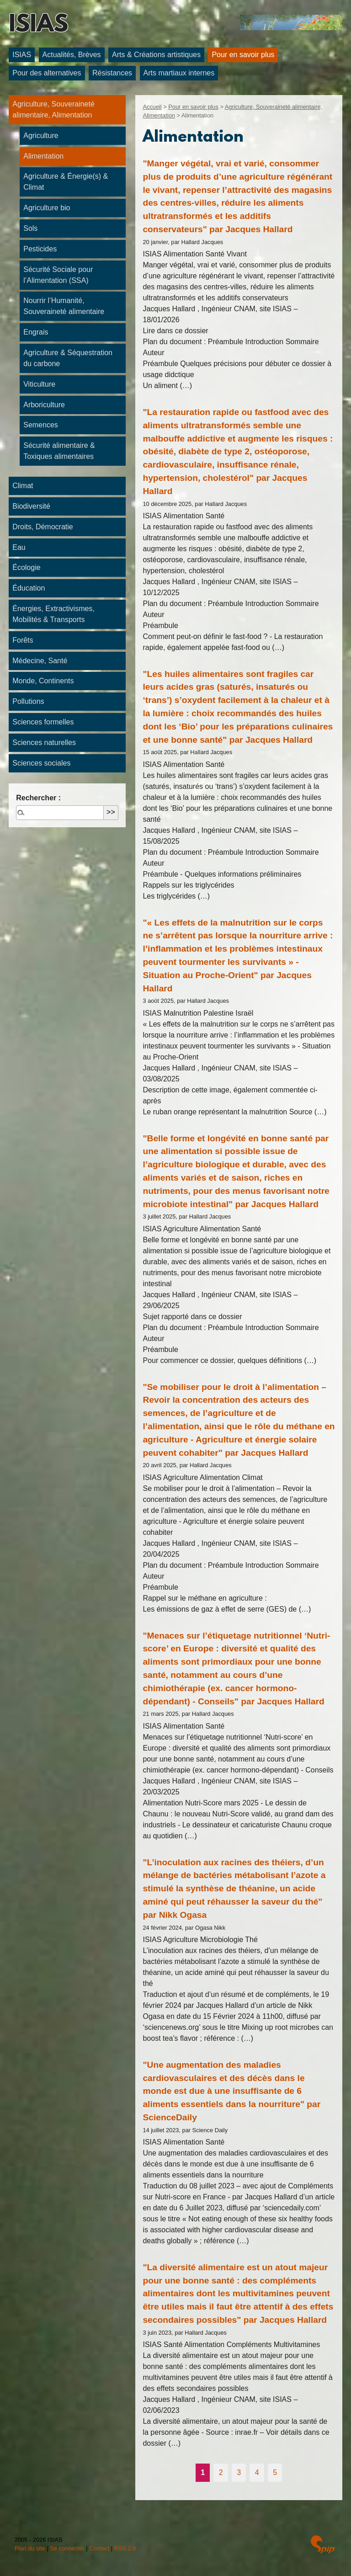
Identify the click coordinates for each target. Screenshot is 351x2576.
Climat (22, 486)
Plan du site (30, 2548)
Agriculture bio (46, 208)
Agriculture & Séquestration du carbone (67, 358)
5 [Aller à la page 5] (275, 2472)
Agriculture (40, 135)
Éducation (28, 588)
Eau (18, 547)
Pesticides (40, 249)
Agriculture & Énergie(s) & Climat (65, 181)
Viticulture (39, 384)
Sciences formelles (43, 722)
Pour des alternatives (46, 73)
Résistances (112, 73)
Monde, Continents (43, 681)
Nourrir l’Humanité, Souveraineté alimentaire (63, 306)
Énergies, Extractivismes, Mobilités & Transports (53, 614)
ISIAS (38, 25)
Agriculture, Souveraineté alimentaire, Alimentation (53, 109)
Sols (30, 228)
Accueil (152, 106)
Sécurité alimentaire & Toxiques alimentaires (59, 451)
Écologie (26, 567)
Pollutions (28, 701)
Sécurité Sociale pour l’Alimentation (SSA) (58, 275)
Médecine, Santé (39, 661)
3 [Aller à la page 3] (239, 2472)
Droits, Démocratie (42, 527)
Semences (40, 425)
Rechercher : (38, 798)
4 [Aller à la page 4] (257, 2472)
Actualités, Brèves (72, 55)
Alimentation (43, 156)
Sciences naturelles (44, 742)
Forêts (22, 640)
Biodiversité (31, 506)
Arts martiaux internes (179, 73)
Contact (99, 2548)
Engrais (35, 332)
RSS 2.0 (125, 2548)
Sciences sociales (41, 763)
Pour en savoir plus (243, 55)
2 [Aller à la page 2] (221, 2472)
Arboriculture (44, 405)
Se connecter (67, 2548)
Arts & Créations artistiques (156, 55)
